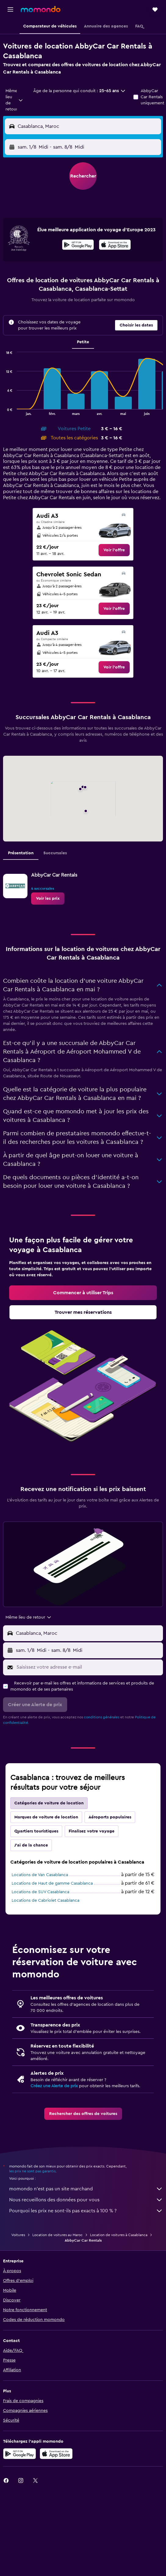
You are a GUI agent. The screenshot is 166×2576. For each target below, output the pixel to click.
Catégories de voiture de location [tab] (49, 1803)
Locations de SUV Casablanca (40, 1892)
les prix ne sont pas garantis (32, 2171)
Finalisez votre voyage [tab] (91, 1831)
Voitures (18, 2235)
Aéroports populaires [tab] (109, 1817)
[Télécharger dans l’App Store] (115, 246)
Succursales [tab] (55, 853)
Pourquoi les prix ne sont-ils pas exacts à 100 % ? (86, 2210)
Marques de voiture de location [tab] (46, 1817)
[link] (114, 550)
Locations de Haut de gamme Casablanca (52, 1883)
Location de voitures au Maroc (57, 2235)
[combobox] (14, 100)
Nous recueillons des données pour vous (86, 2199)
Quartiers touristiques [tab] (36, 1831)
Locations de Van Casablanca (40, 1875)
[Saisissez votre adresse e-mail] (88, 1667)
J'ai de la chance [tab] (31, 1845)
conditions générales (101, 1717)
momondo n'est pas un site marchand (86, 2188)
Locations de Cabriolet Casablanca (45, 1900)
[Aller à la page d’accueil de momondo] (40, 9)
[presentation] (115, 245)
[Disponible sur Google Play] (78, 246)
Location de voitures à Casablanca (118, 2235)
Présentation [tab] (21, 853)
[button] (10, 9)
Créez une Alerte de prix (54, 2086)
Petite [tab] (83, 342)
